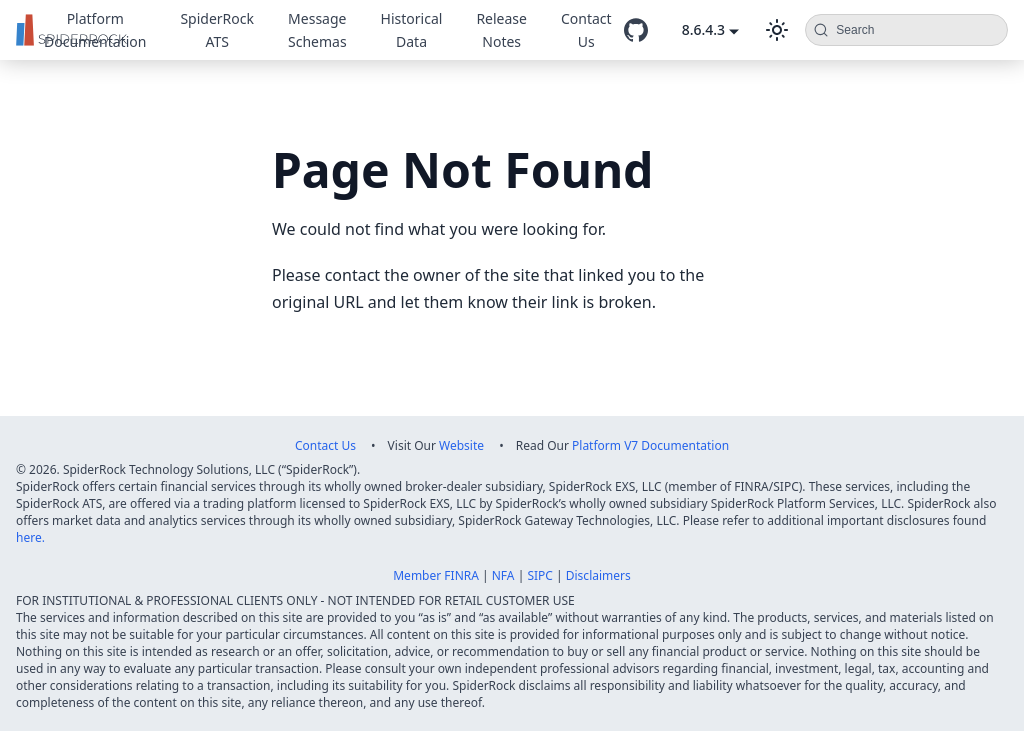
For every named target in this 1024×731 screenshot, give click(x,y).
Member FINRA (436, 575)
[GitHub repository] (636, 30)
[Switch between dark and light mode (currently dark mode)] (777, 30)
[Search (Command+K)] (906, 30)
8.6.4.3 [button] (703, 29)
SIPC (540, 575)
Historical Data (412, 30)
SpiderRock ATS (217, 30)
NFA (503, 575)
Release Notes (501, 30)
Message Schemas (317, 30)
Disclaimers (598, 575)
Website (461, 445)
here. (30, 537)
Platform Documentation (95, 30)
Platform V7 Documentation (650, 445)
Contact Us (586, 30)
